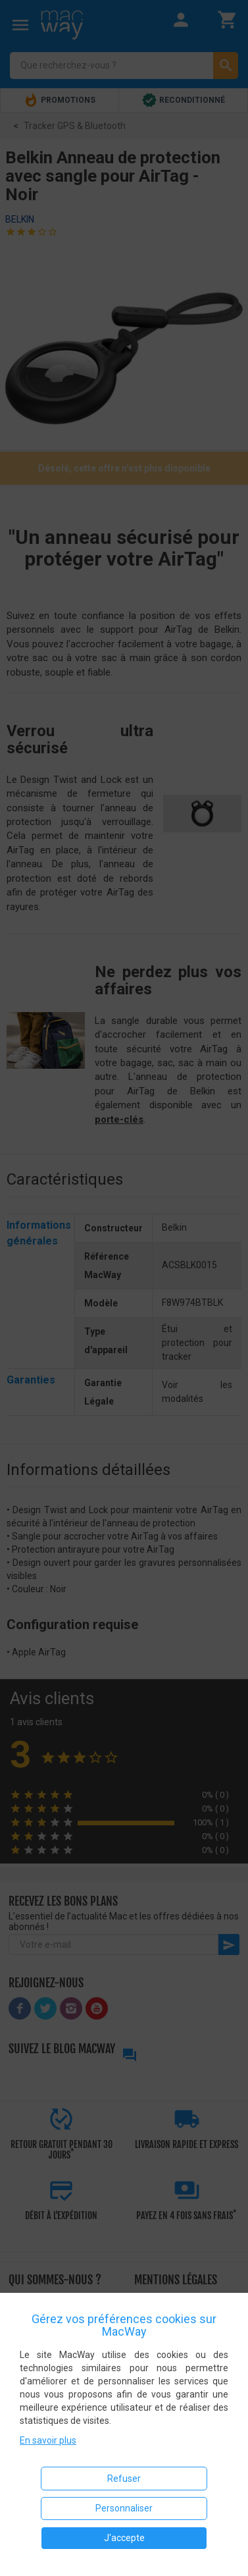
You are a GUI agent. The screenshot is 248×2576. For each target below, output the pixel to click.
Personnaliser (124, 2508)
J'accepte (124, 2538)
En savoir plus (48, 2440)
